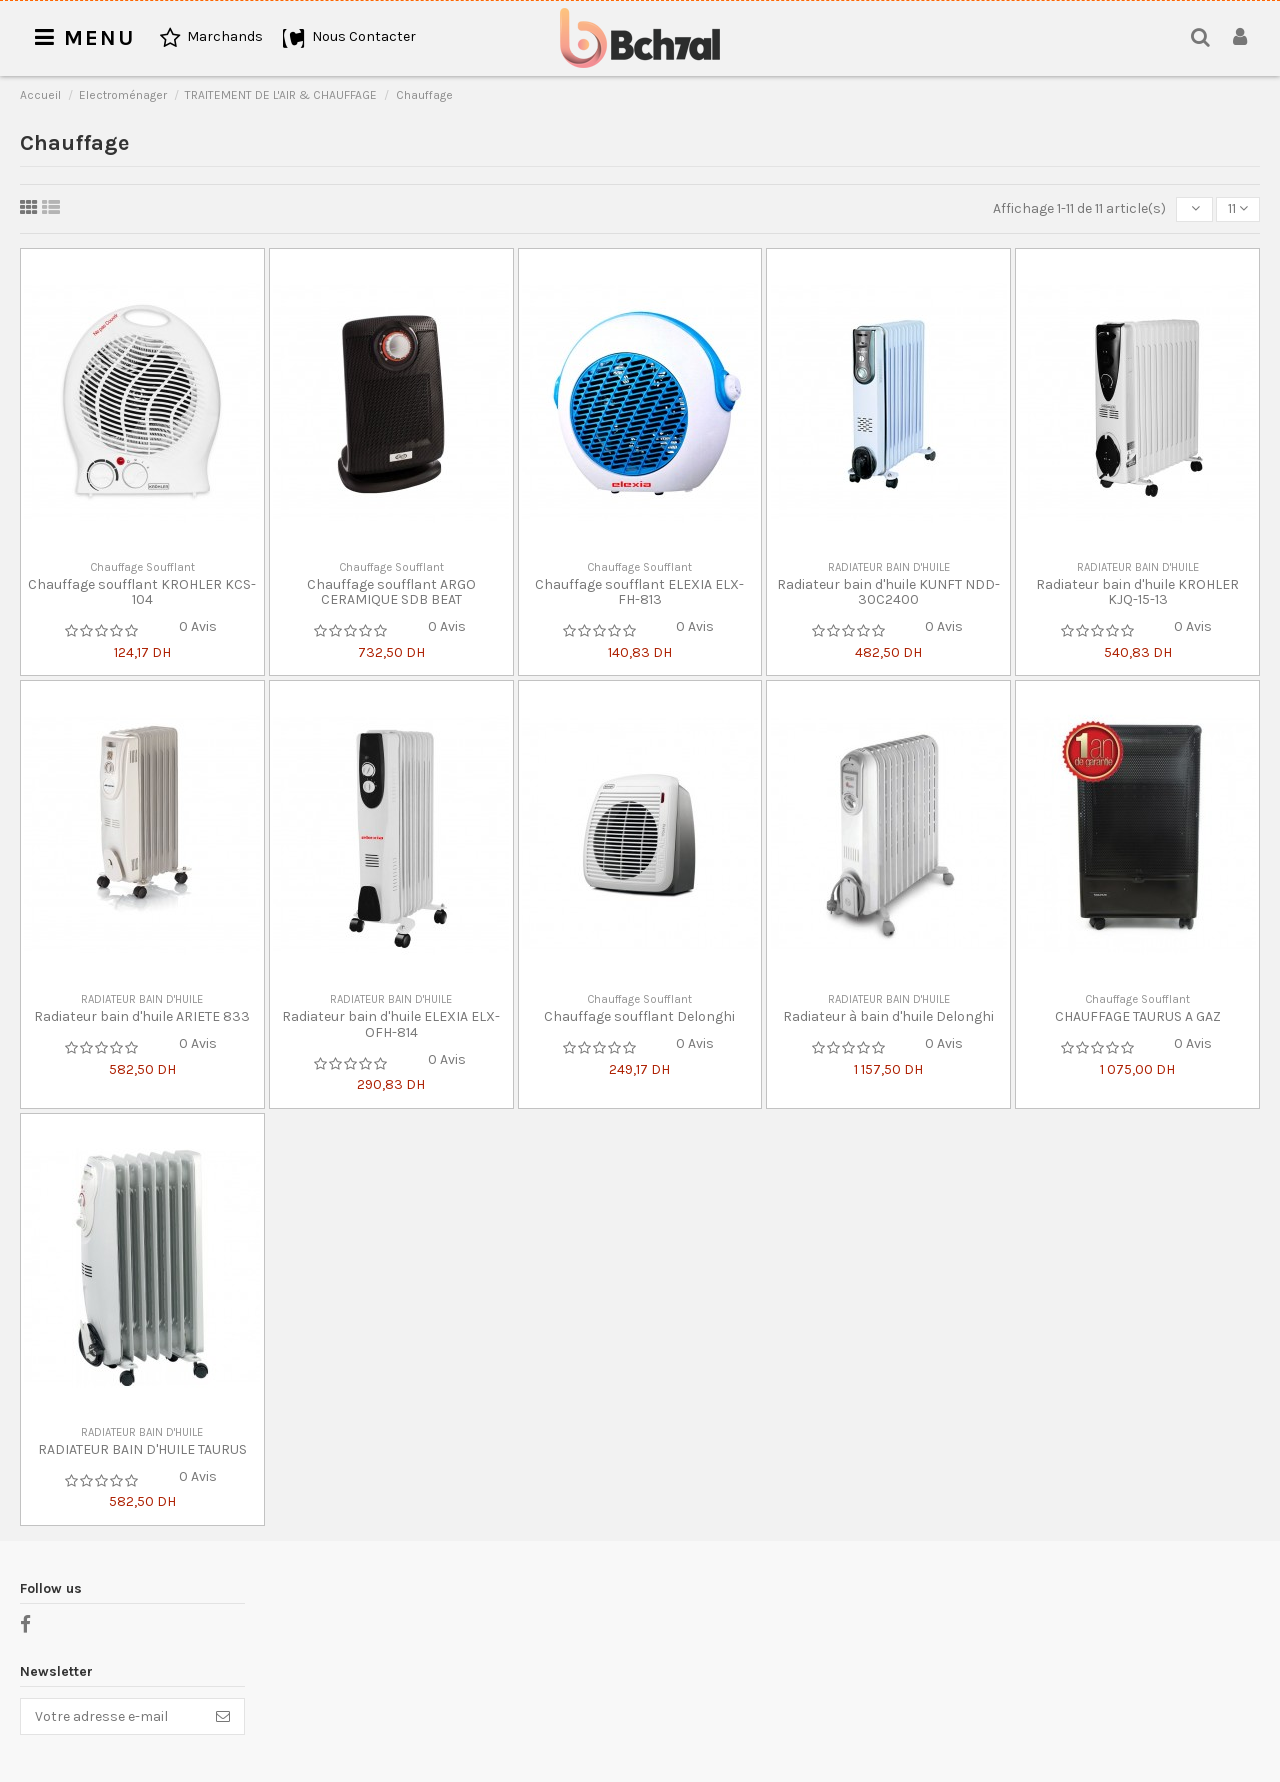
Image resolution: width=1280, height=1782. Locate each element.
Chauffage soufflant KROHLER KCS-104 (142, 592)
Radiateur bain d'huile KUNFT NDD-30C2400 (888, 592)
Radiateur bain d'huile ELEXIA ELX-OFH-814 (391, 1024)
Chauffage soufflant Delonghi (639, 1016)
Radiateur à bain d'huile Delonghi (888, 1016)
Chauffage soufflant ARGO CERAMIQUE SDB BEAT (391, 592)
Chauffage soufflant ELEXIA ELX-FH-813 (639, 592)
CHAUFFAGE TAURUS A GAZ (1138, 1016)
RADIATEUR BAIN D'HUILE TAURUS (142, 1449)
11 (1238, 208)
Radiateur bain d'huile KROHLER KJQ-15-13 (1137, 592)
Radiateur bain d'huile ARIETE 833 (142, 1016)
